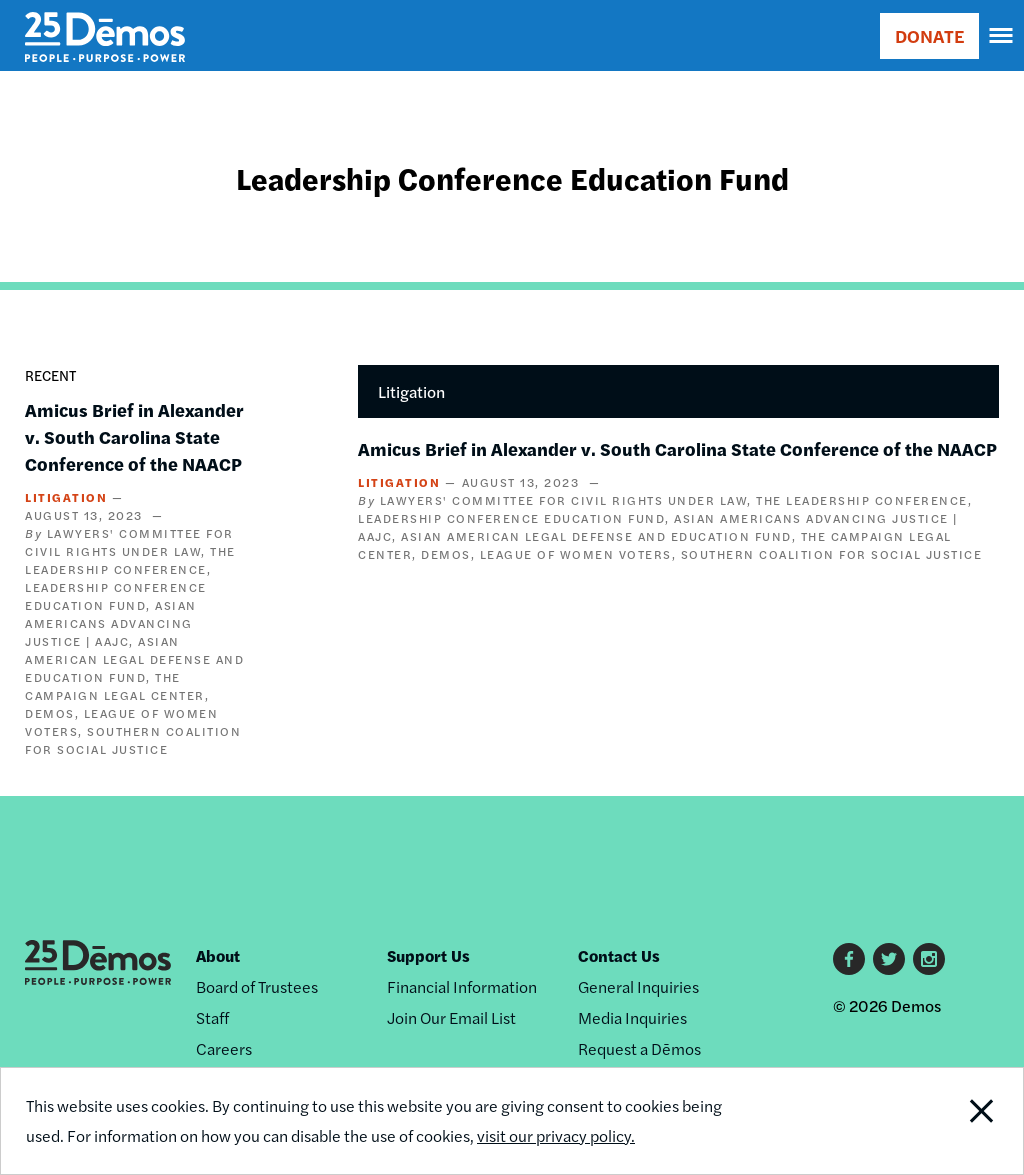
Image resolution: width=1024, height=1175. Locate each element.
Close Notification (927, 1121)
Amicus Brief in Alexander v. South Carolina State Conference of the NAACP (134, 436)
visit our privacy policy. (556, 1135)
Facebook (849, 959)
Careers (224, 1048)
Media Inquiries (632, 1017)
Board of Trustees (257, 986)
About (218, 955)
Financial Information (462, 986)
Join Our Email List (451, 1017)
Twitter (889, 959)
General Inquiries (638, 986)
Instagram (929, 959)
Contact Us (619, 955)
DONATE (929, 35)
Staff (212, 1017)
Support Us (428, 955)
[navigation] (1002, 36)
